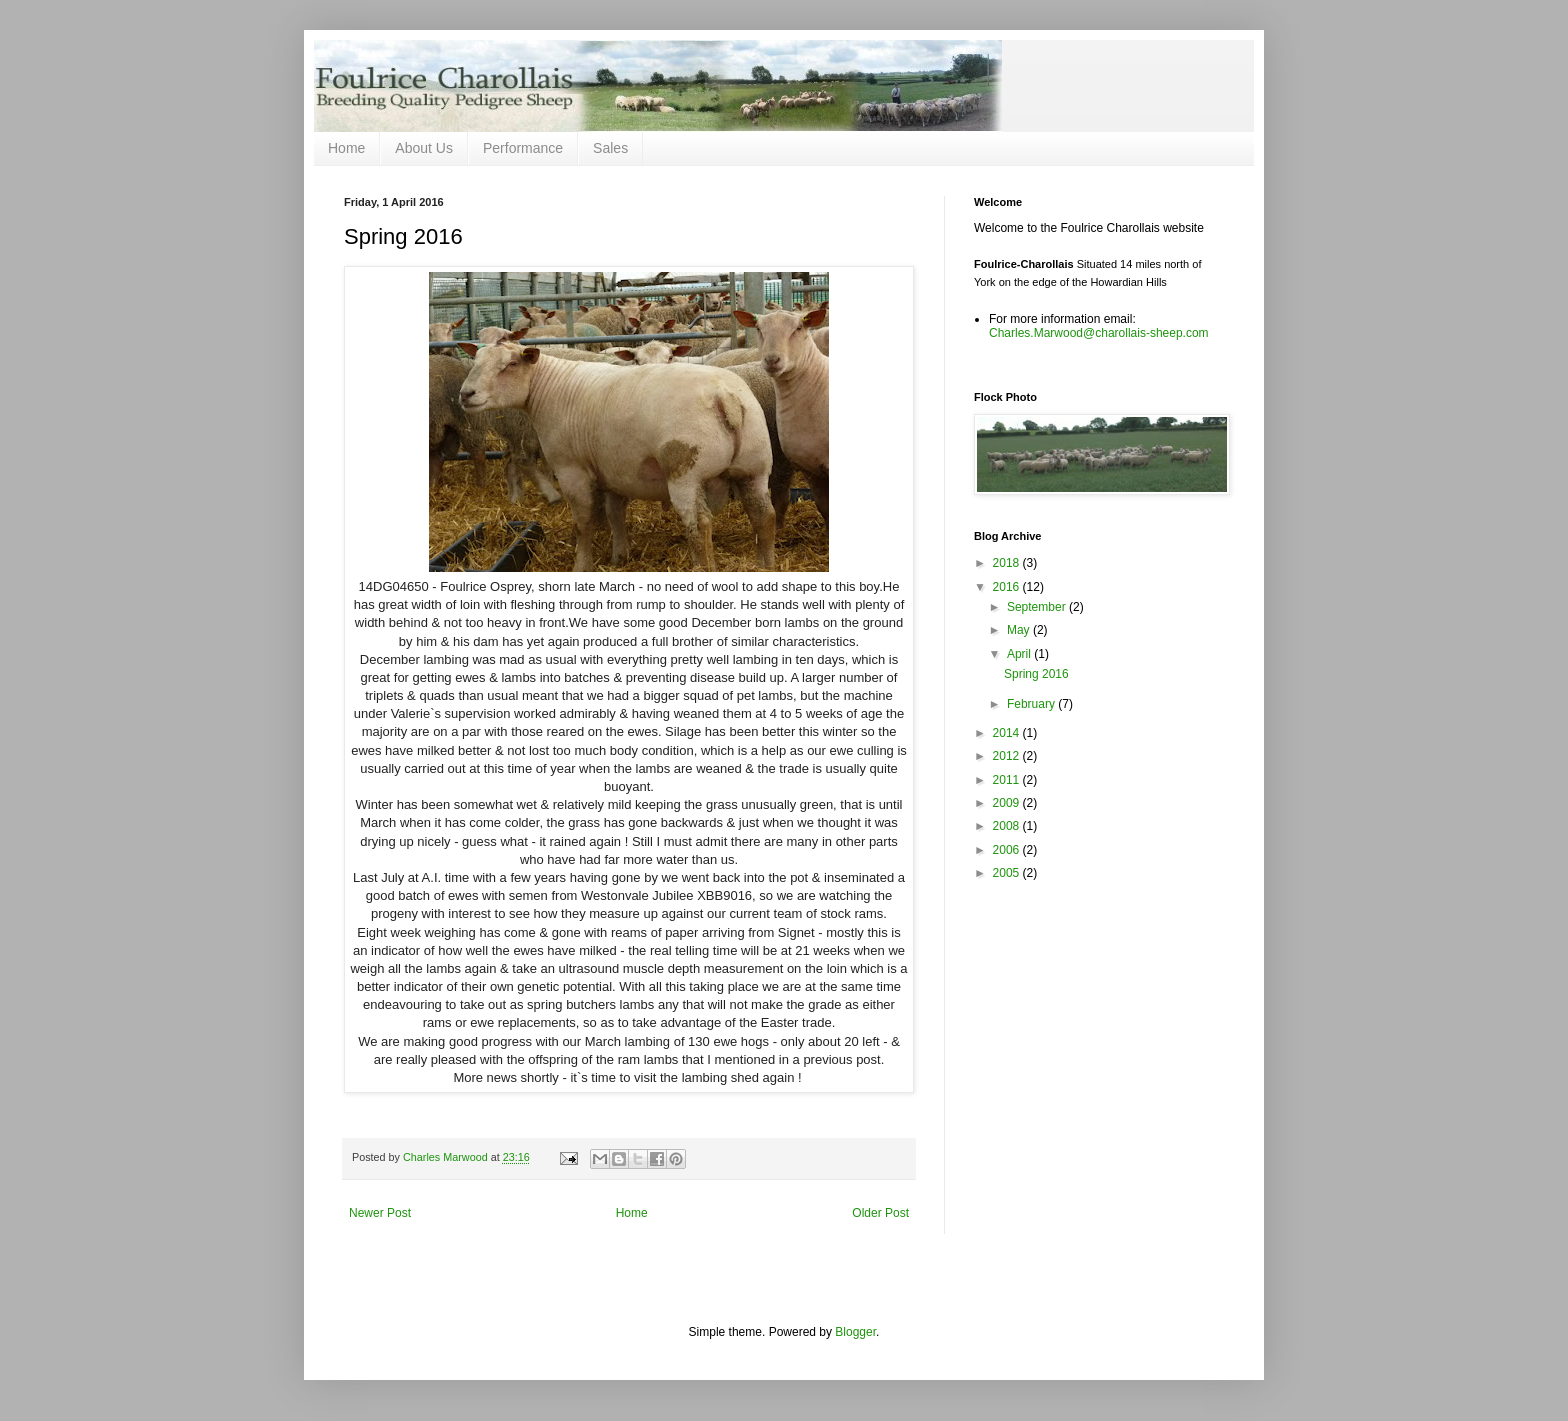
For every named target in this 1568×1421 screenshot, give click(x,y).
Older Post (880, 1213)
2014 (1008, 733)
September (1038, 607)
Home (346, 148)
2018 (1008, 563)
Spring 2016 (1036, 674)
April (1020, 654)
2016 (1008, 587)
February (1032, 704)
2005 (1008, 873)
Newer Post (380, 1213)
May (1020, 630)
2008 (1008, 826)
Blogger (855, 1332)
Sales (610, 148)
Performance (523, 148)
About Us (424, 148)
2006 (1008, 850)
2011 (1008, 780)
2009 (1008, 803)
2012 (1008, 756)
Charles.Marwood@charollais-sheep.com (1099, 333)
